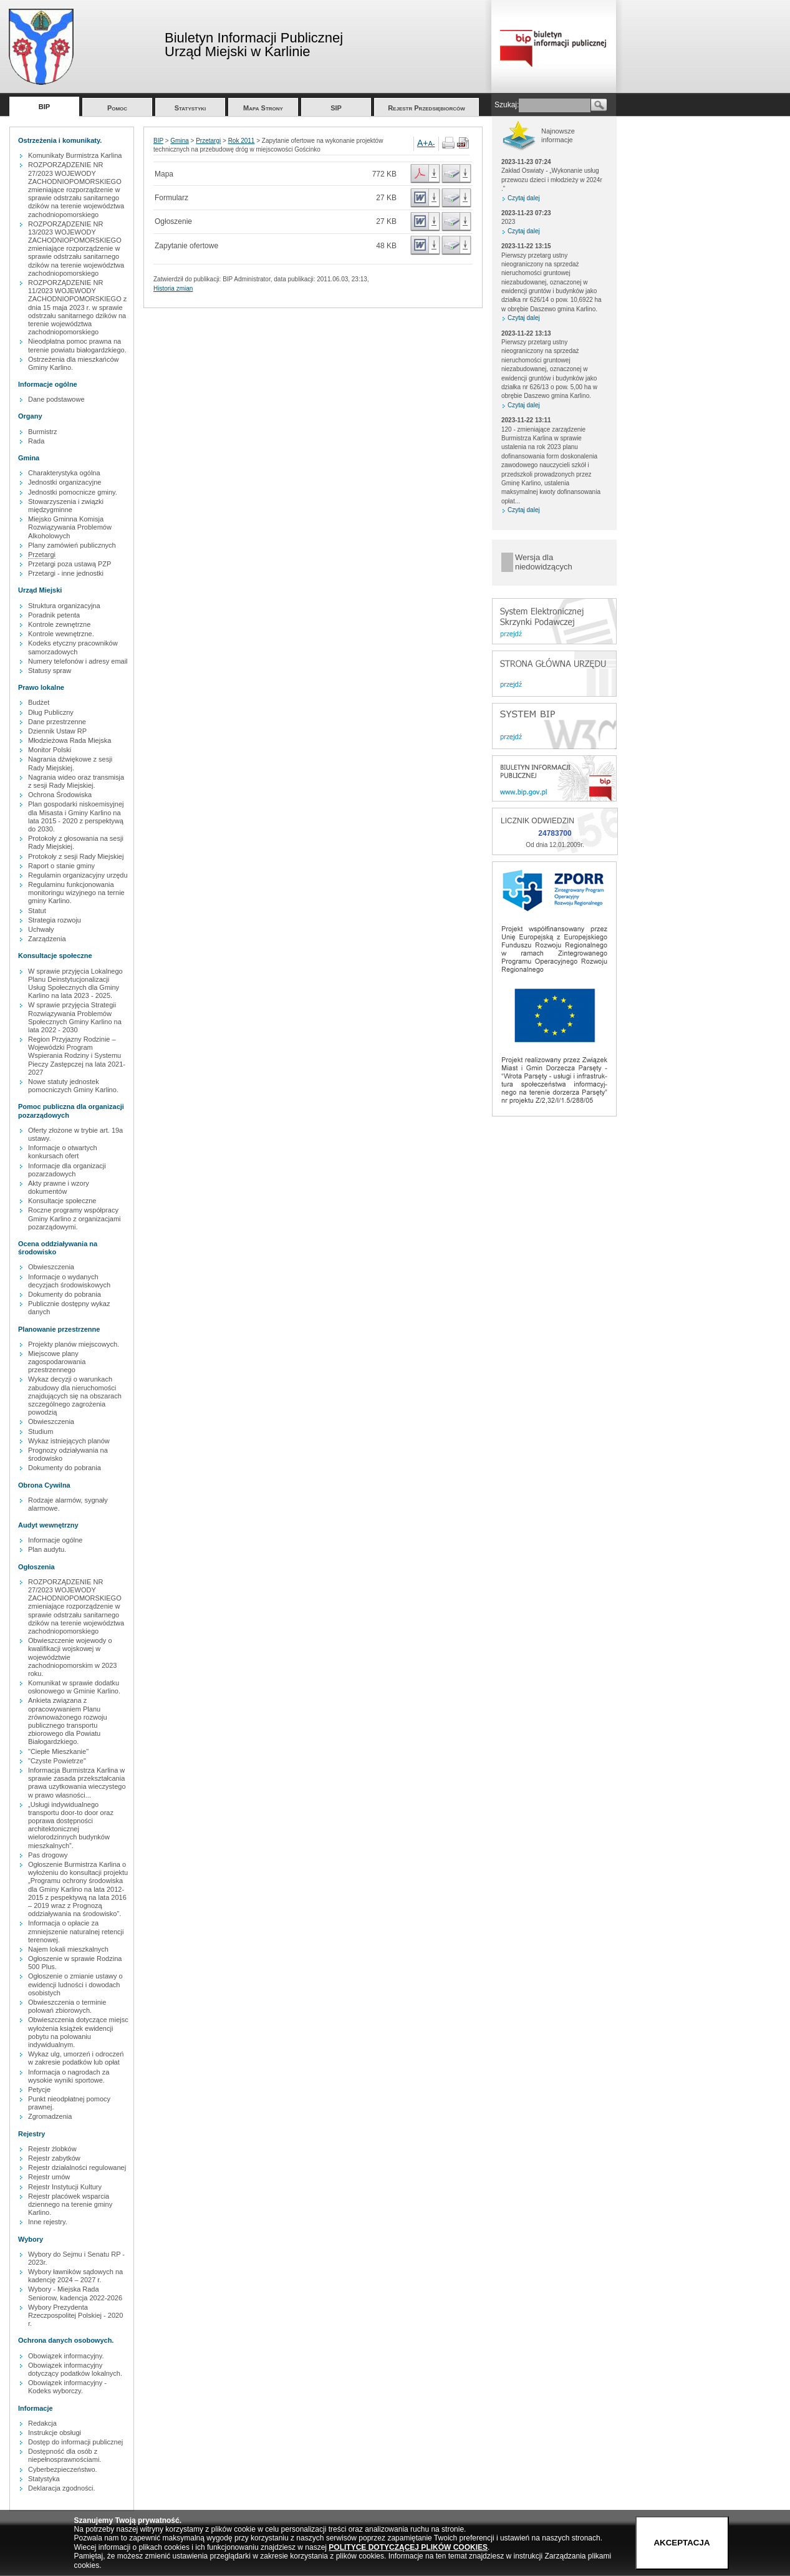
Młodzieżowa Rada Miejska (69, 740)
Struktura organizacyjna (64, 605)
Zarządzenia (47, 938)
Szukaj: (506, 104)
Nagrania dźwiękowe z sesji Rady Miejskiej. (70, 763)
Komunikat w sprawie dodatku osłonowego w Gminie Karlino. (74, 1687)
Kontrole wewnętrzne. (61, 633)
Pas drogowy (48, 1855)
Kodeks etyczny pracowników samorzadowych (73, 647)
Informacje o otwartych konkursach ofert (62, 1152)
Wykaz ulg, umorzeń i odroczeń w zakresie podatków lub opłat (75, 2058)
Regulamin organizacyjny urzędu (78, 875)
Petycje (39, 2089)
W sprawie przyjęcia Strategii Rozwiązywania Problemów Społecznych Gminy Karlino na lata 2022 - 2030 (75, 1017)
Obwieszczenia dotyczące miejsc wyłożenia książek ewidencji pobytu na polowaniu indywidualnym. (78, 2032)
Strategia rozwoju (54, 920)
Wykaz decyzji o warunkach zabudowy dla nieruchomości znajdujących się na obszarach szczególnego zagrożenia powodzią (75, 1395)
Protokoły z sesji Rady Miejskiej (75, 856)
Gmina (179, 140)
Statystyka (44, 2478)
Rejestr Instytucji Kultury (65, 2187)
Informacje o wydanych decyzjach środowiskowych (69, 1281)
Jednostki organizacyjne (64, 482)
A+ (422, 143)
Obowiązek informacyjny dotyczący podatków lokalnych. (75, 2369)
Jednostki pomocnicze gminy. (72, 492)
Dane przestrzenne (57, 721)
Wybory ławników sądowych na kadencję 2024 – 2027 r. (75, 2275)
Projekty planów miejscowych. (73, 1344)
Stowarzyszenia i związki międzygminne (66, 505)
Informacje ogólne (55, 1540)
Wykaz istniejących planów (69, 1441)
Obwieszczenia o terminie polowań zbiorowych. (67, 2006)
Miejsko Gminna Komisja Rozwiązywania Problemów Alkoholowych (70, 527)
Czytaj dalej (524, 198)
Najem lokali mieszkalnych (68, 1949)
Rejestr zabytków (54, 2158)
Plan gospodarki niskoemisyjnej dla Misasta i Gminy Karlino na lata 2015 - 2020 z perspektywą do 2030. (75, 816)
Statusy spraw (49, 670)
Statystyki (190, 108)
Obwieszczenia (51, 1267)
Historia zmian (173, 288)
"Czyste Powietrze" (57, 1761)
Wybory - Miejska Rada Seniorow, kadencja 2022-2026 (75, 2293)
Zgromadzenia (50, 2116)
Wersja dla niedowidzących (543, 562)
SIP (336, 108)
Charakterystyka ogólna (64, 473)
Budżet (38, 702)
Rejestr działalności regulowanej (77, 2167)
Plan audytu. (47, 1549)
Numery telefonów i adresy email (78, 661)
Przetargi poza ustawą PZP (69, 564)
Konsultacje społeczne (62, 1200)
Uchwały (41, 929)
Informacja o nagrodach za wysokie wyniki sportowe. (68, 2076)
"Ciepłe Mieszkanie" (58, 1751)
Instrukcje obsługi (54, 2432)
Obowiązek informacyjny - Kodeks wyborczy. (67, 2386)
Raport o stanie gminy (61, 865)
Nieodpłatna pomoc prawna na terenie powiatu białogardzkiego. (77, 345)
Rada (36, 441)
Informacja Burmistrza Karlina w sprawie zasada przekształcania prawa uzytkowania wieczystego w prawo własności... (77, 1782)
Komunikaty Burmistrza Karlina (75, 155)
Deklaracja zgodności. (61, 2488)
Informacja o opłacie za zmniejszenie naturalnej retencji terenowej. (75, 1931)
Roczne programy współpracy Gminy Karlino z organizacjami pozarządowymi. (74, 1218)
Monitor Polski (49, 749)
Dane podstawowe (56, 399)
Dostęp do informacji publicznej (75, 2442)
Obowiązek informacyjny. (66, 2356)
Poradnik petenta (54, 615)
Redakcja (42, 2423)
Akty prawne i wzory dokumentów (58, 1187)
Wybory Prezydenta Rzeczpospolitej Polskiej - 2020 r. (75, 2315)
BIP (44, 106)
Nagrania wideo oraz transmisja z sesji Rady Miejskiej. (76, 781)
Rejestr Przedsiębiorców (426, 108)
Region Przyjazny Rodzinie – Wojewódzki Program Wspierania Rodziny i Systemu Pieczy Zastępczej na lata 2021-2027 (76, 1055)
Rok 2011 (241, 140)
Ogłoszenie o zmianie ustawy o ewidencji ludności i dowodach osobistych (75, 1984)
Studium (40, 1431)
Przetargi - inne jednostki (66, 573)
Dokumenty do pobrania (64, 1294)
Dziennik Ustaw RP (57, 731)
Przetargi (41, 554)
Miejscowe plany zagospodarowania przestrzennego (56, 1361)
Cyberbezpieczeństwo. (62, 2469)
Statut (37, 910)
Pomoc (117, 108)
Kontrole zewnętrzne (59, 624)
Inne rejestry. (47, 2221)
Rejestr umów (49, 2177)
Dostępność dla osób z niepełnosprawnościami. (64, 2455)
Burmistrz (42, 431)
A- (431, 143)
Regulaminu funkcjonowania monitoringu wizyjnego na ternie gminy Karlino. (76, 892)
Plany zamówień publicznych (72, 545)
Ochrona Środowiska (60, 794)
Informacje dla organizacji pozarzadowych (67, 1170)
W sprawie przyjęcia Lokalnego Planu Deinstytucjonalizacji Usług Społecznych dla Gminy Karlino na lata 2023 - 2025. (75, 983)
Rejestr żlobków (52, 2148)
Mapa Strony (263, 108)
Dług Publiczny (51, 712)
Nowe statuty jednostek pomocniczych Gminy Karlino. (73, 1085)
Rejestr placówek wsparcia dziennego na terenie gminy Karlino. (70, 2204)
